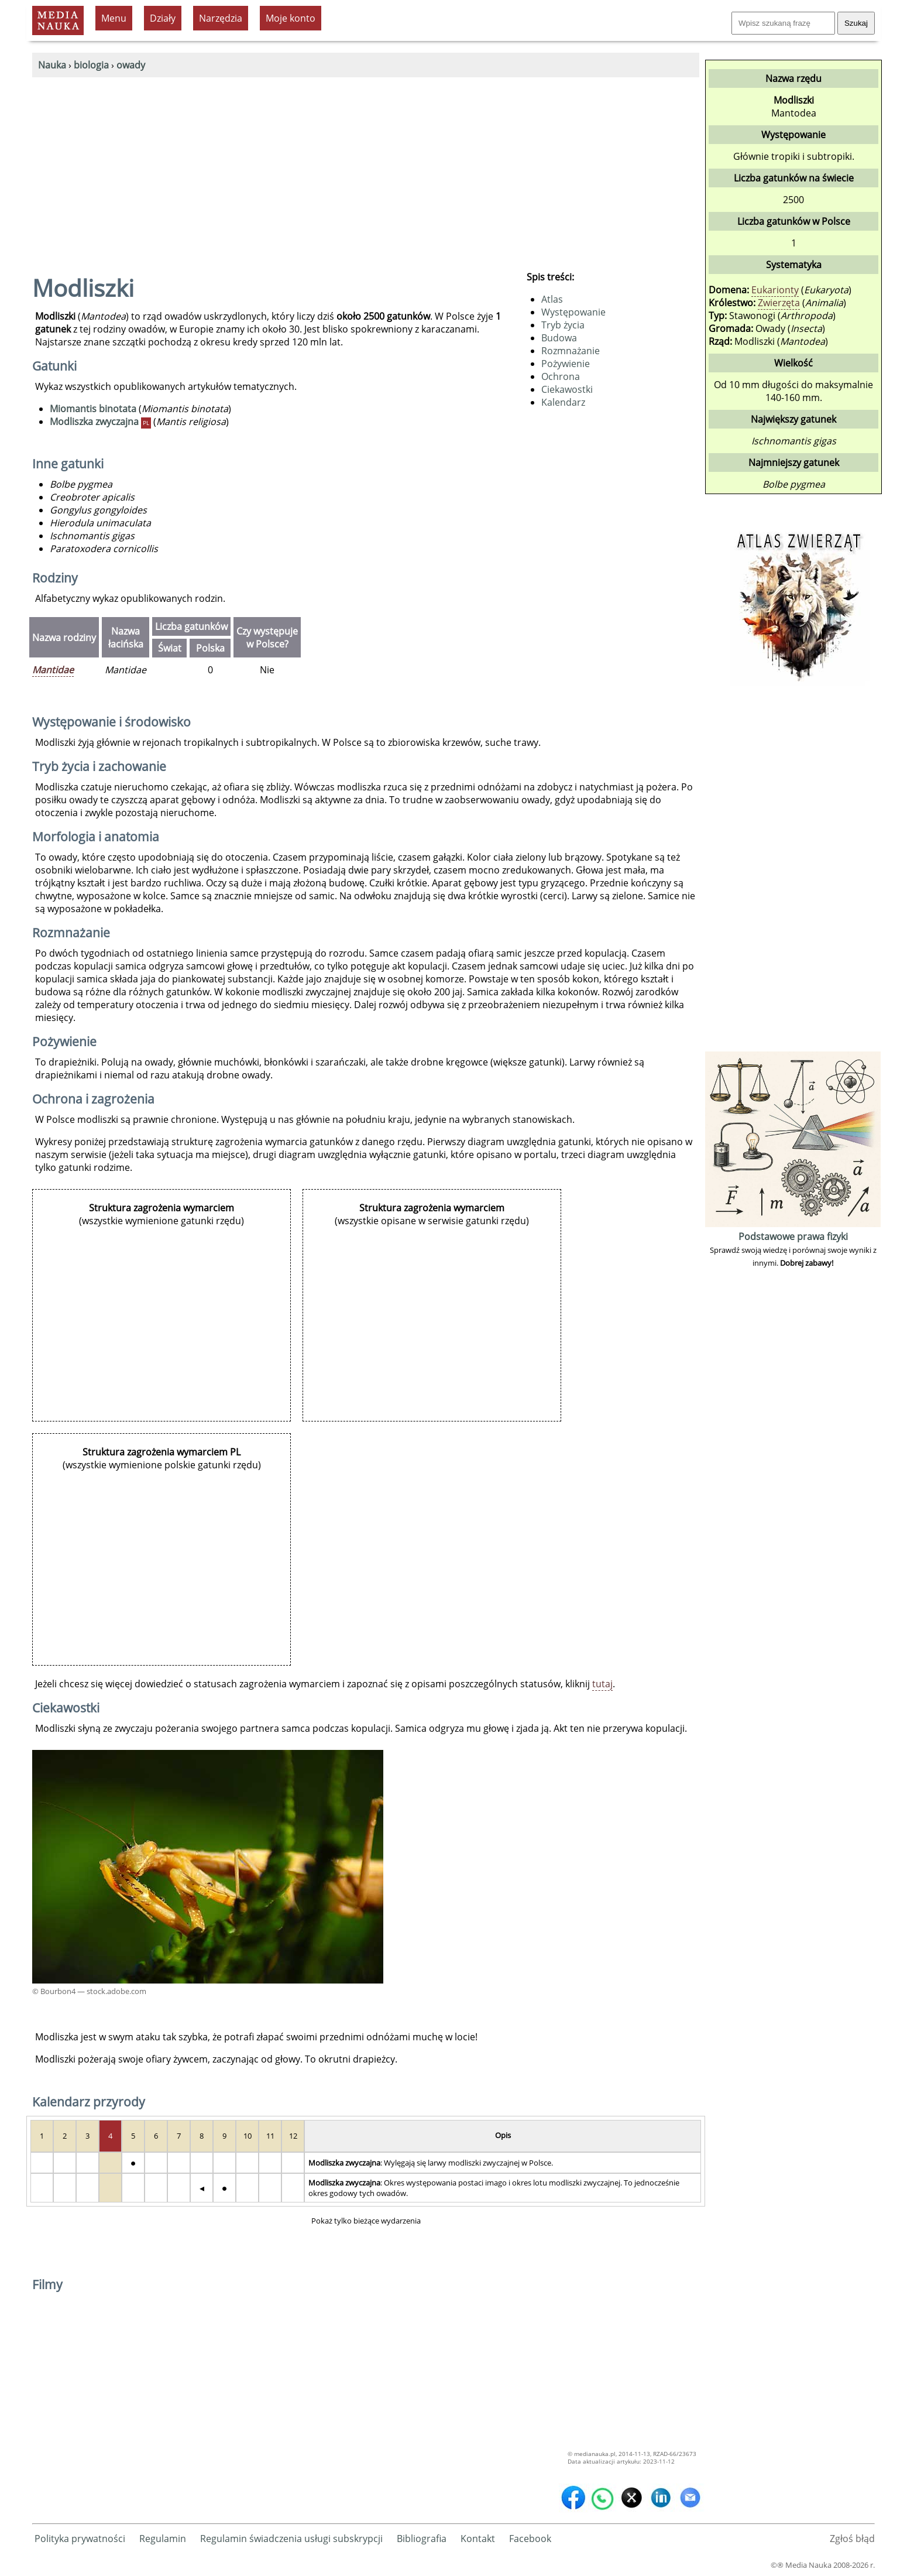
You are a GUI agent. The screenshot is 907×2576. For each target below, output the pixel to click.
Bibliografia (421, 2538)
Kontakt (478, 2538)
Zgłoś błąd (852, 2538)
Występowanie (573, 312)
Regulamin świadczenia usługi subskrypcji (291, 2538)
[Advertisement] (365, 165)
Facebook (530, 2538)
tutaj (602, 1683)
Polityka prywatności (80, 2538)
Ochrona (560, 376)
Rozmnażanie (570, 350)
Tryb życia (563, 324)
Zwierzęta (779, 302)
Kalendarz (563, 402)
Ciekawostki (567, 389)
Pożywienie (565, 363)
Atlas (552, 299)
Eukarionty (775, 289)
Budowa (559, 337)
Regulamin (162, 2538)
